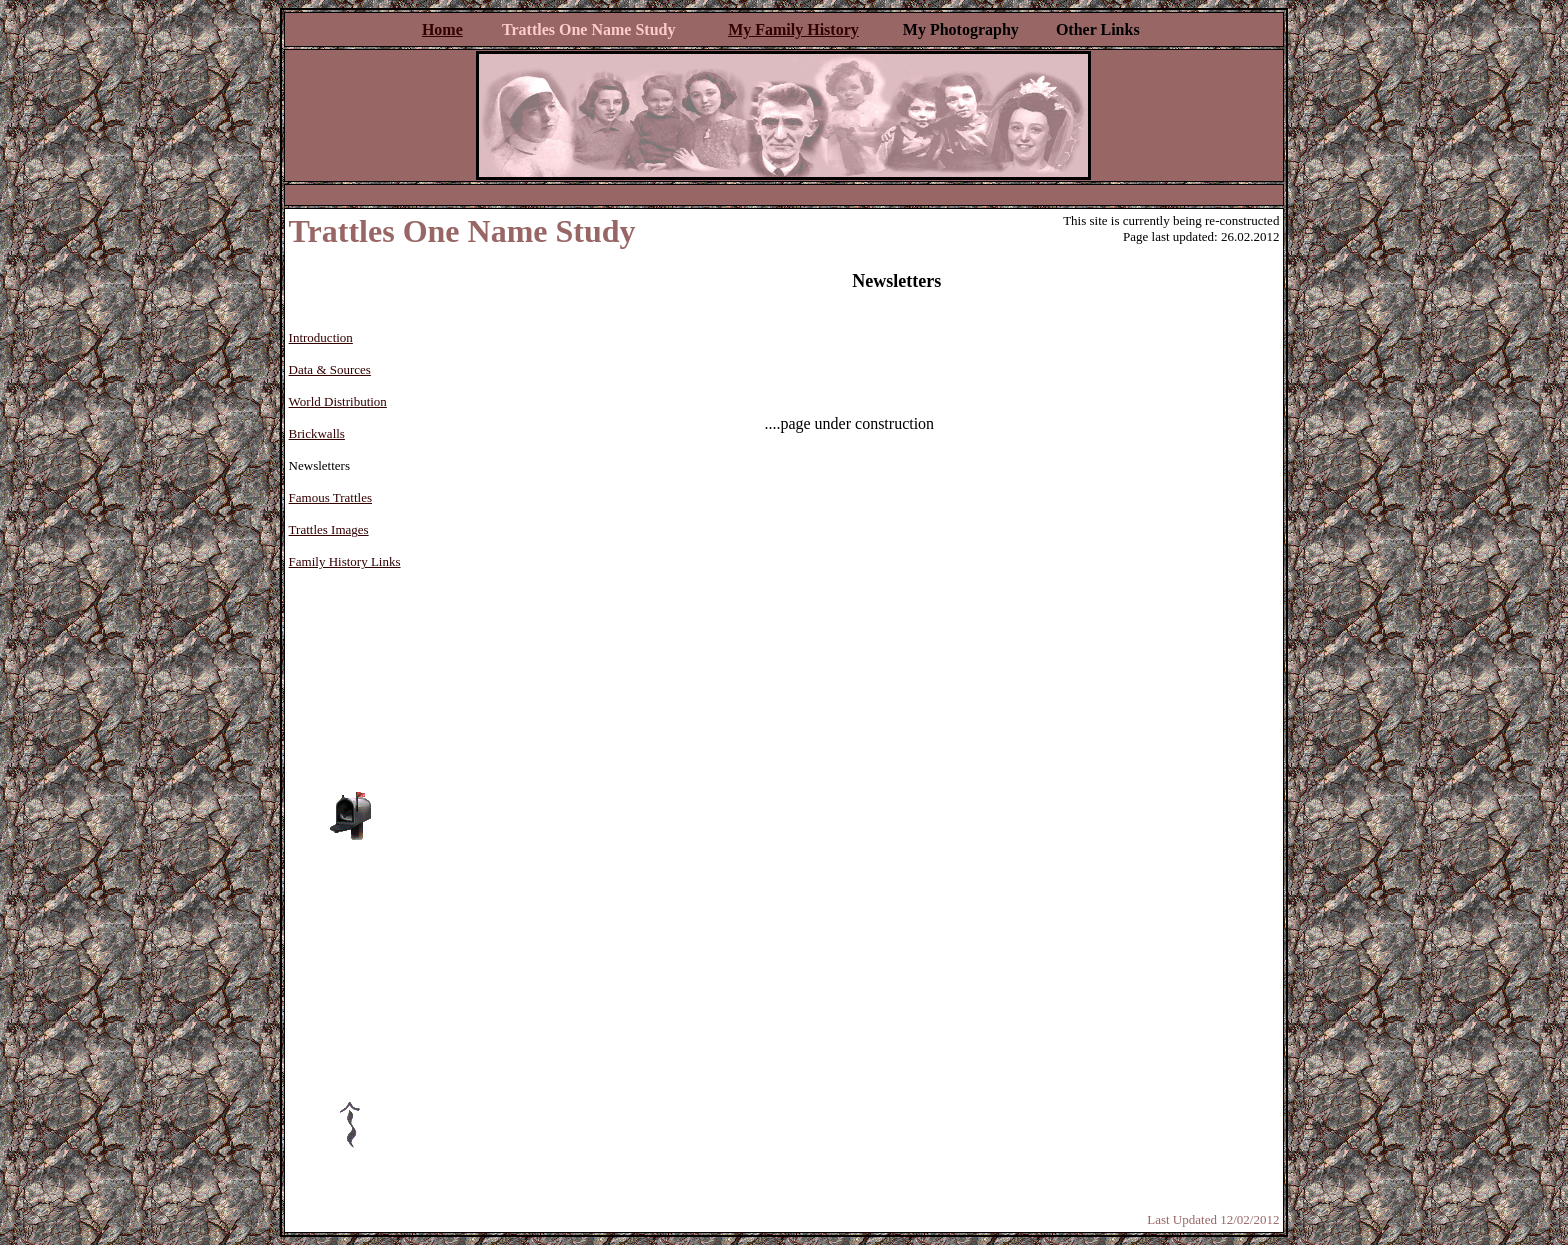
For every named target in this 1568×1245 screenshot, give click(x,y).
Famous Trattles (330, 497)
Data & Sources (330, 369)
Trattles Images (329, 529)
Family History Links (345, 561)
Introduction (321, 337)
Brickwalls (317, 433)
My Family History (793, 29)
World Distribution (338, 401)
